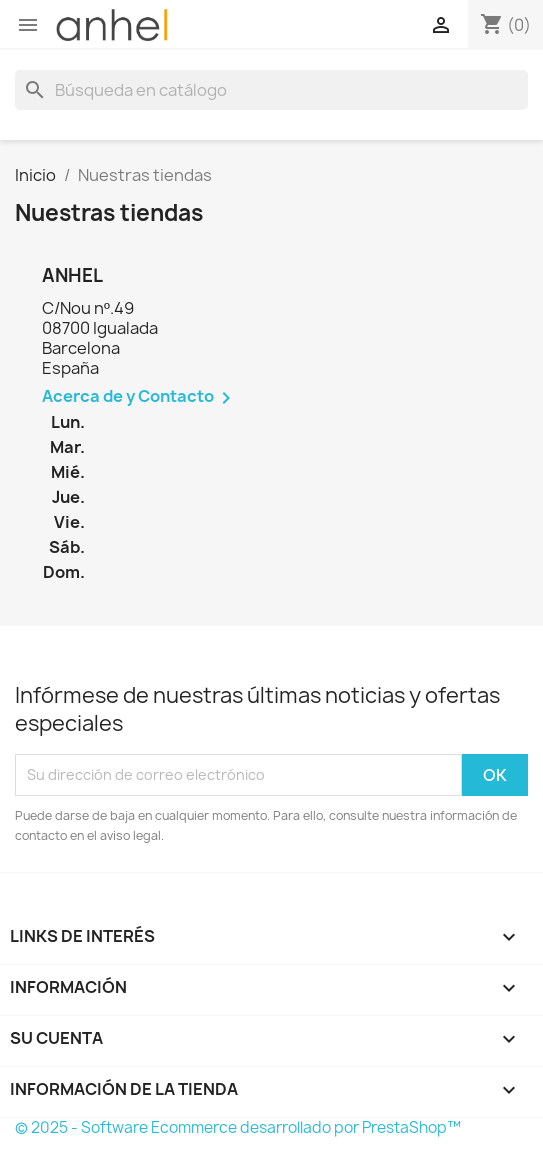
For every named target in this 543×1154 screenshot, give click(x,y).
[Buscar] (271, 90)
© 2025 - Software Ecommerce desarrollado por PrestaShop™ (238, 1127)
